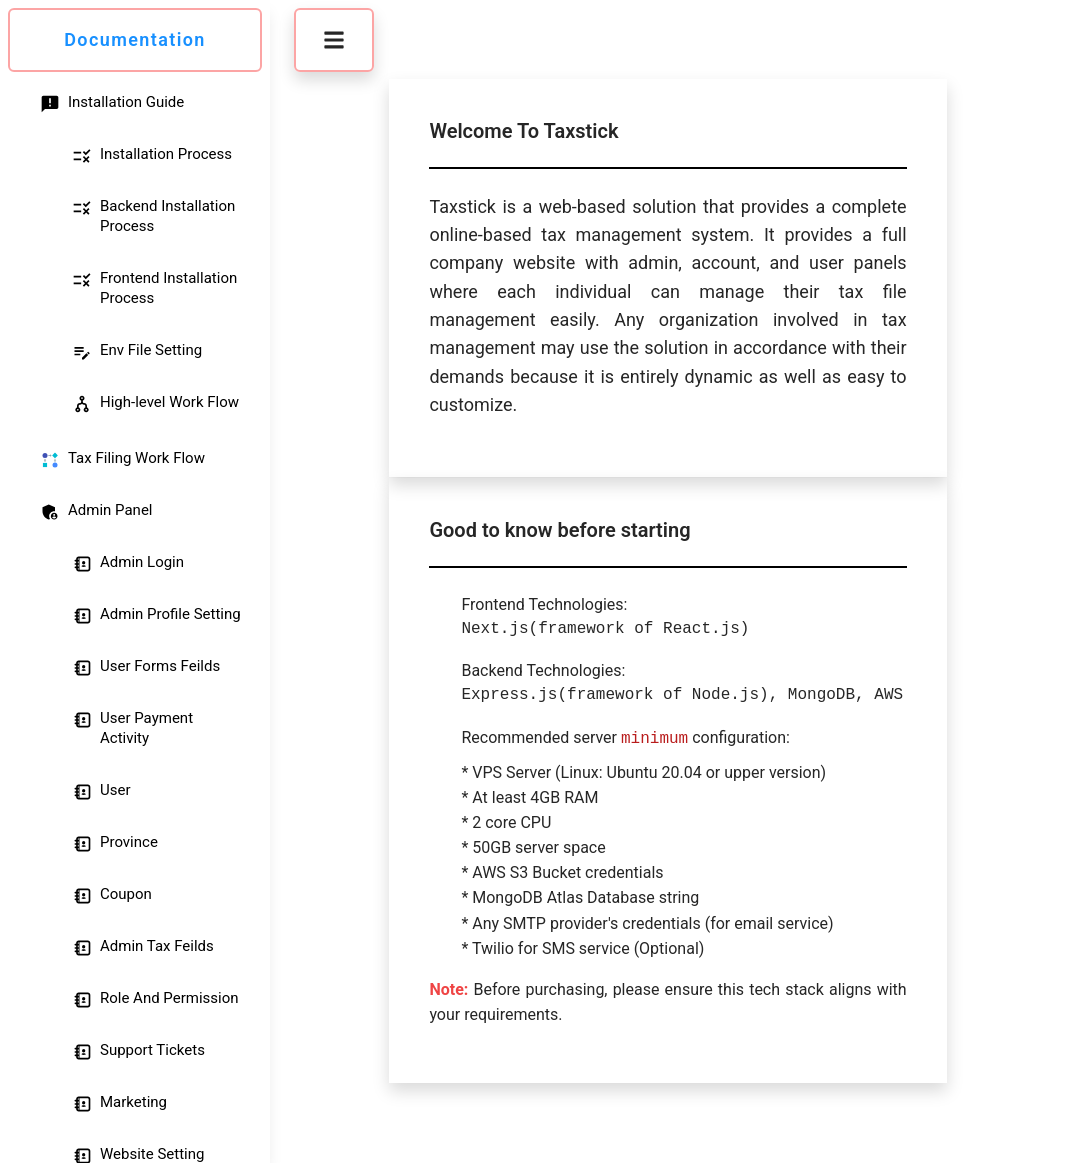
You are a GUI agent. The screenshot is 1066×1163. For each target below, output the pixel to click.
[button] (334, 40)
